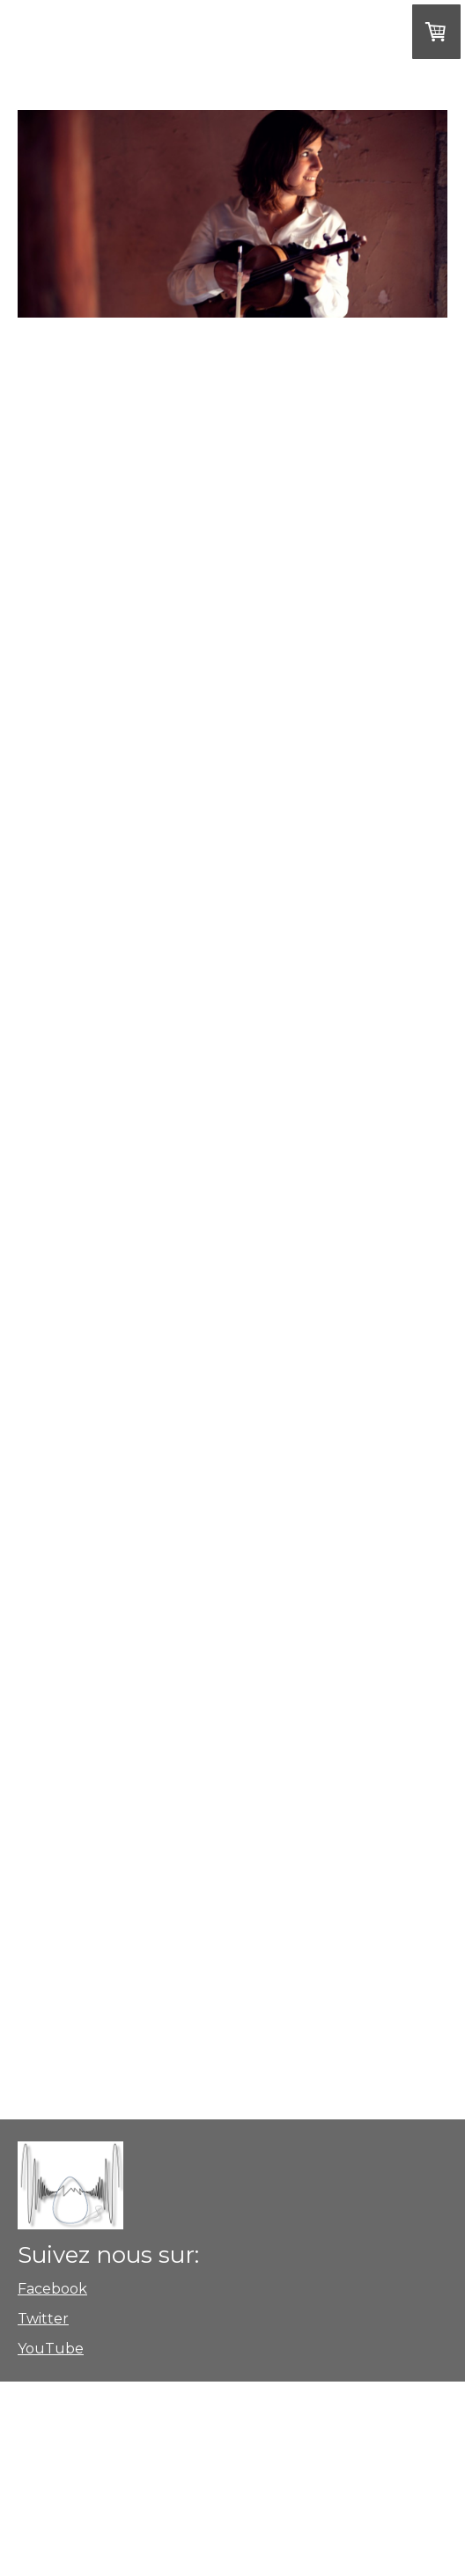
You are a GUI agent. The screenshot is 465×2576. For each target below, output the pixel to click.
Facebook (52, 2288)
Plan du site (40, 2493)
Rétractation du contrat (146, 2493)
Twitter (43, 2318)
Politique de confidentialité (342, 2479)
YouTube (51, 2348)
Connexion (37, 2542)
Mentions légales (51, 2479)
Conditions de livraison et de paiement (206, 2430)
